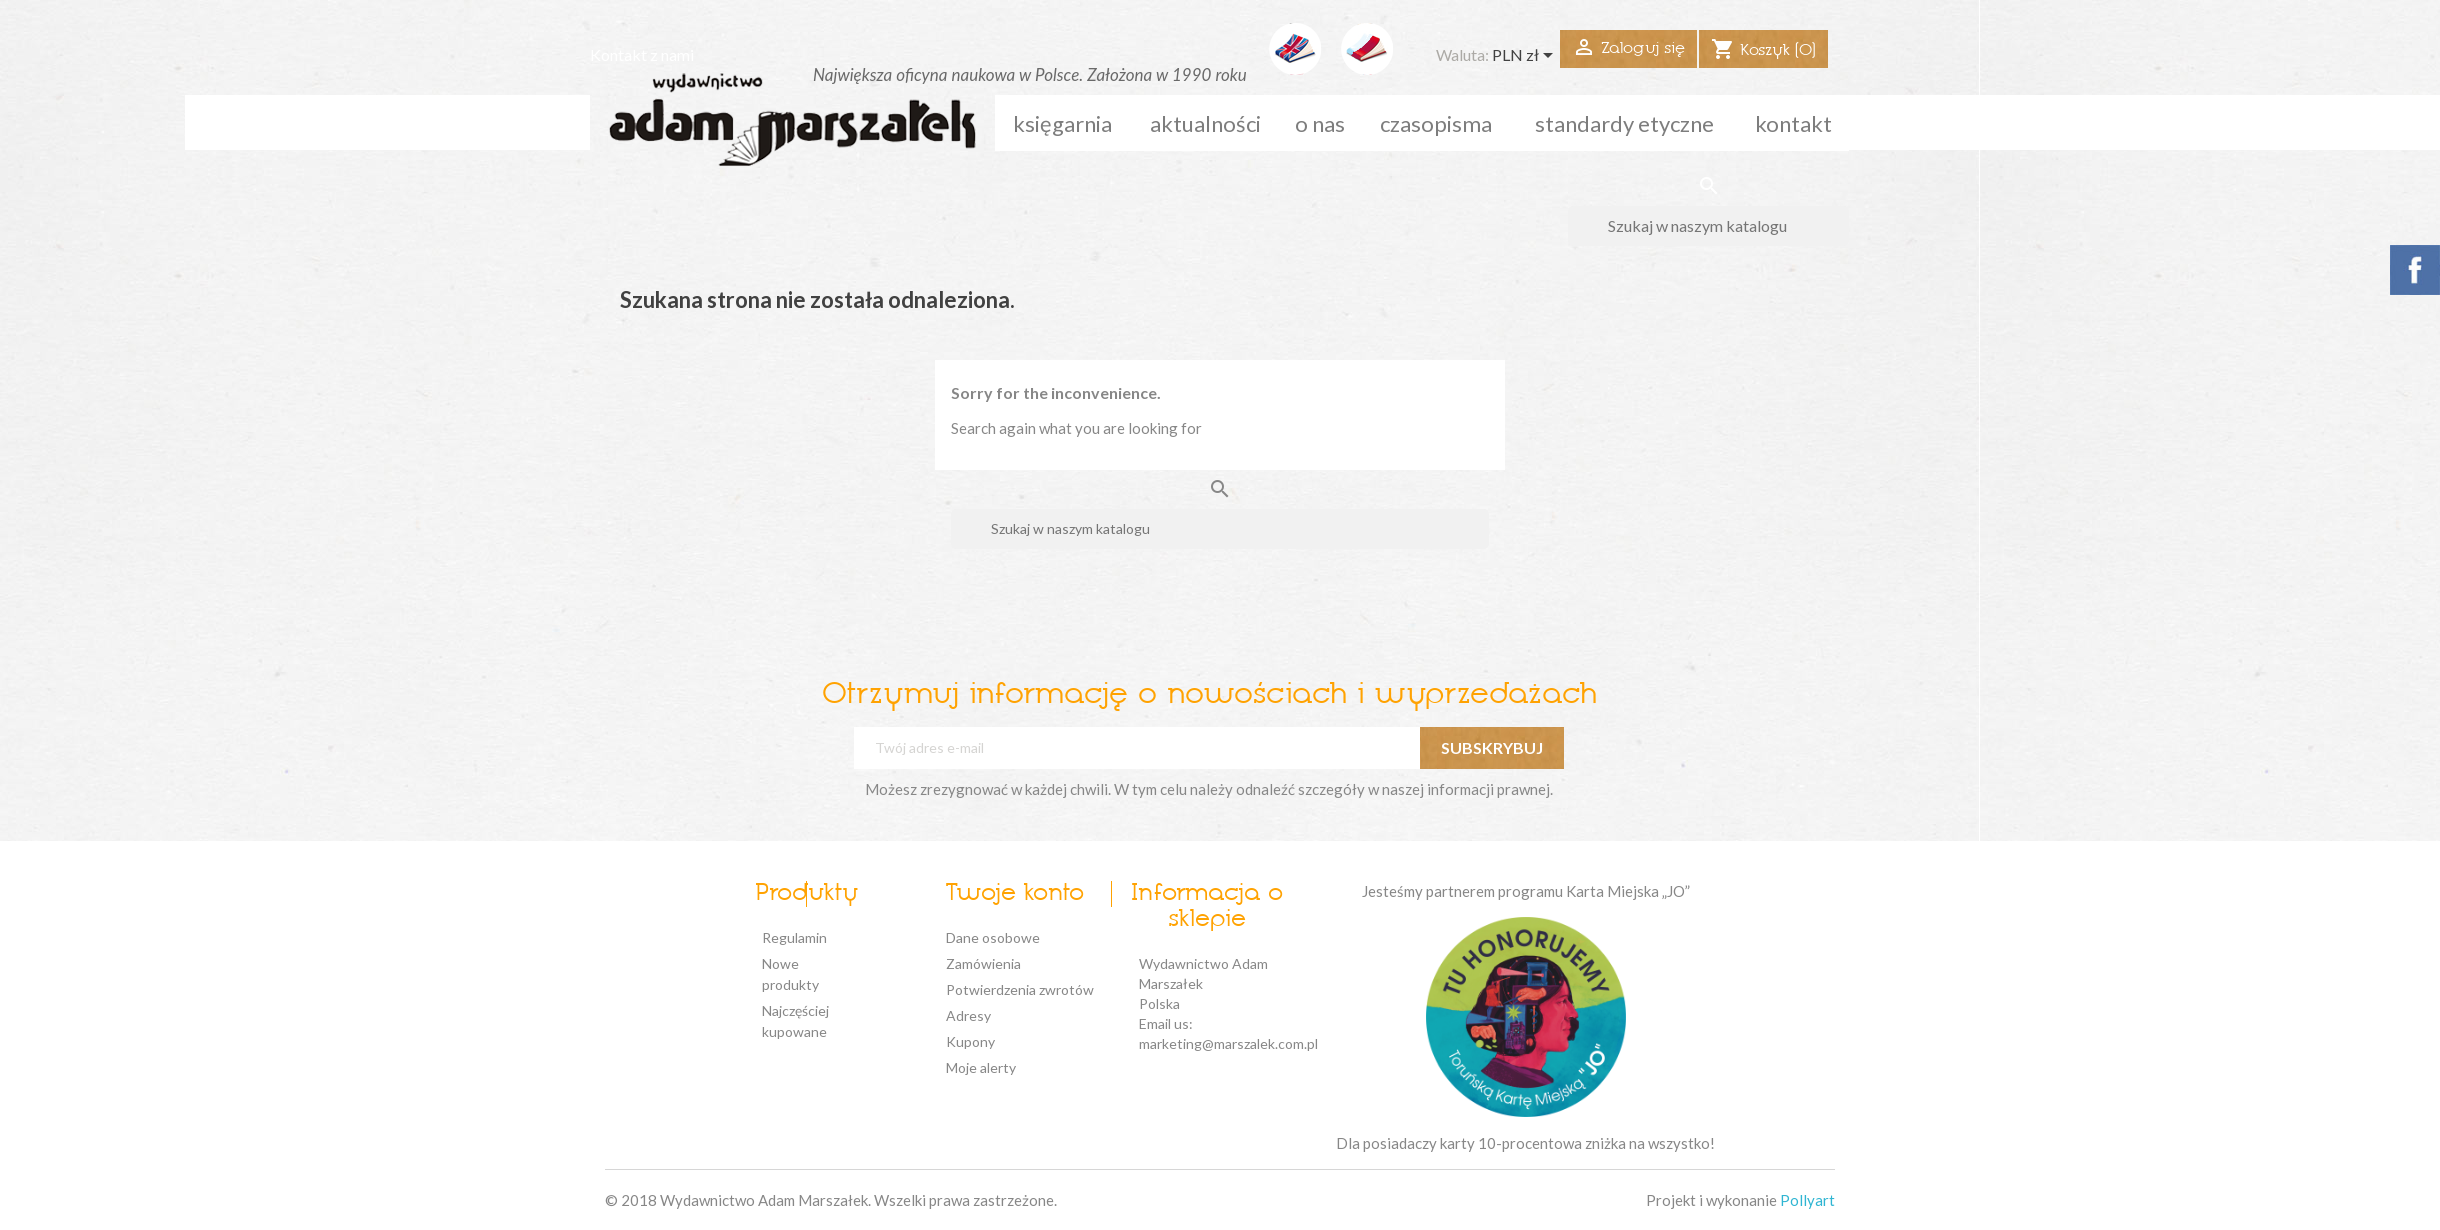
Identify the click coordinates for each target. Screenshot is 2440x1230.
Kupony (970, 1041)
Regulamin (794, 937)
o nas (1320, 123)
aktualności (1205, 123)
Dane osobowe (993, 937)
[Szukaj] (1708, 226)
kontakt (1793, 123)
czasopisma (1436, 123)
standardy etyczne (1624, 123)
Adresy (968, 1015)
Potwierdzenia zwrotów (1020, 989)
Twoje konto (1014, 894)
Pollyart (1807, 1200)
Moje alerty (981, 1067)
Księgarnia (1062, 123)
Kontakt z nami (642, 54)
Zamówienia (983, 963)
